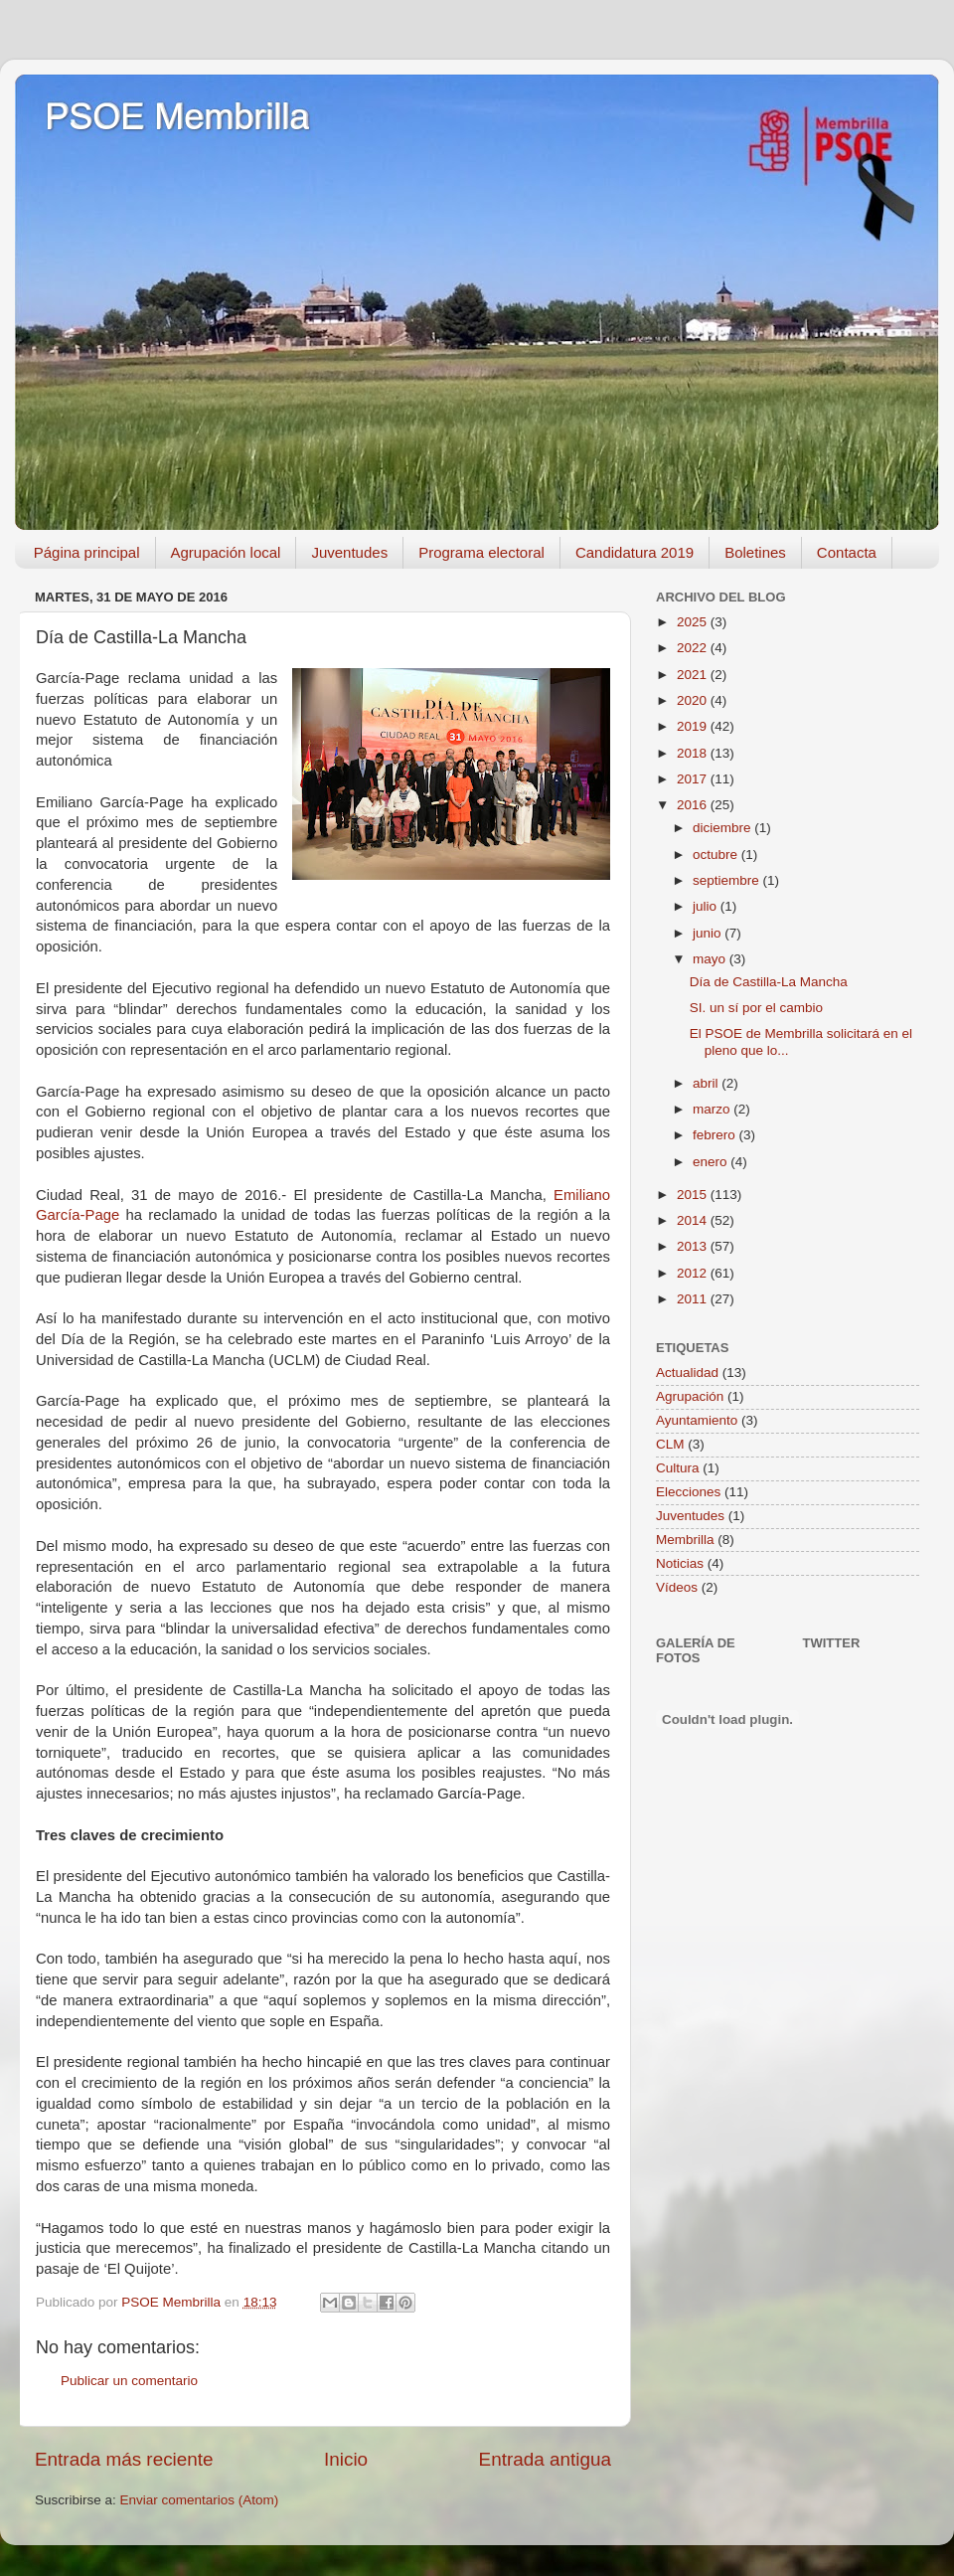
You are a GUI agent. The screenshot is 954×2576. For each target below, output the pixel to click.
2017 (694, 779)
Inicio (346, 2459)
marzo (713, 1109)
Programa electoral (481, 552)
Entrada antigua (545, 2459)
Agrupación (689, 1396)
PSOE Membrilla (177, 116)
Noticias (680, 1563)
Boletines (755, 552)
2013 (694, 1246)
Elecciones (688, 1491)
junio (708, 933)
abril (707, 1083)
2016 (694, 804)
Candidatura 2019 (634, 552)
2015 (694, 1194)
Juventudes (349, 552)
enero (711, 1161)
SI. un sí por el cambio (756, 1007)
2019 (694, 726)
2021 (694, 674)
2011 (694, 1298)
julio (706, 906)
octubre (717, 854)
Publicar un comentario (129, 2380)
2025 (694, 621)
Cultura (678, 1467)
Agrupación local (226, 552)
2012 (694, 1273)
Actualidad (687, 1372)
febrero (716, 1134)
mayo (711, 958)
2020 (694, 700)
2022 (694, 647)
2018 (694, 753)
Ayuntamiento (696, 1420)
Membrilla (685, 1539)
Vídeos (677, 1587)
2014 (694, 1220)
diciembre (723, 827)
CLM (670, 1444)
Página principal (87, 552)
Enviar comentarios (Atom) (199, 2499)
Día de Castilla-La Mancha (769, 981)
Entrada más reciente (124, 2459)
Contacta (846, 552)
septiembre (728, 880)
